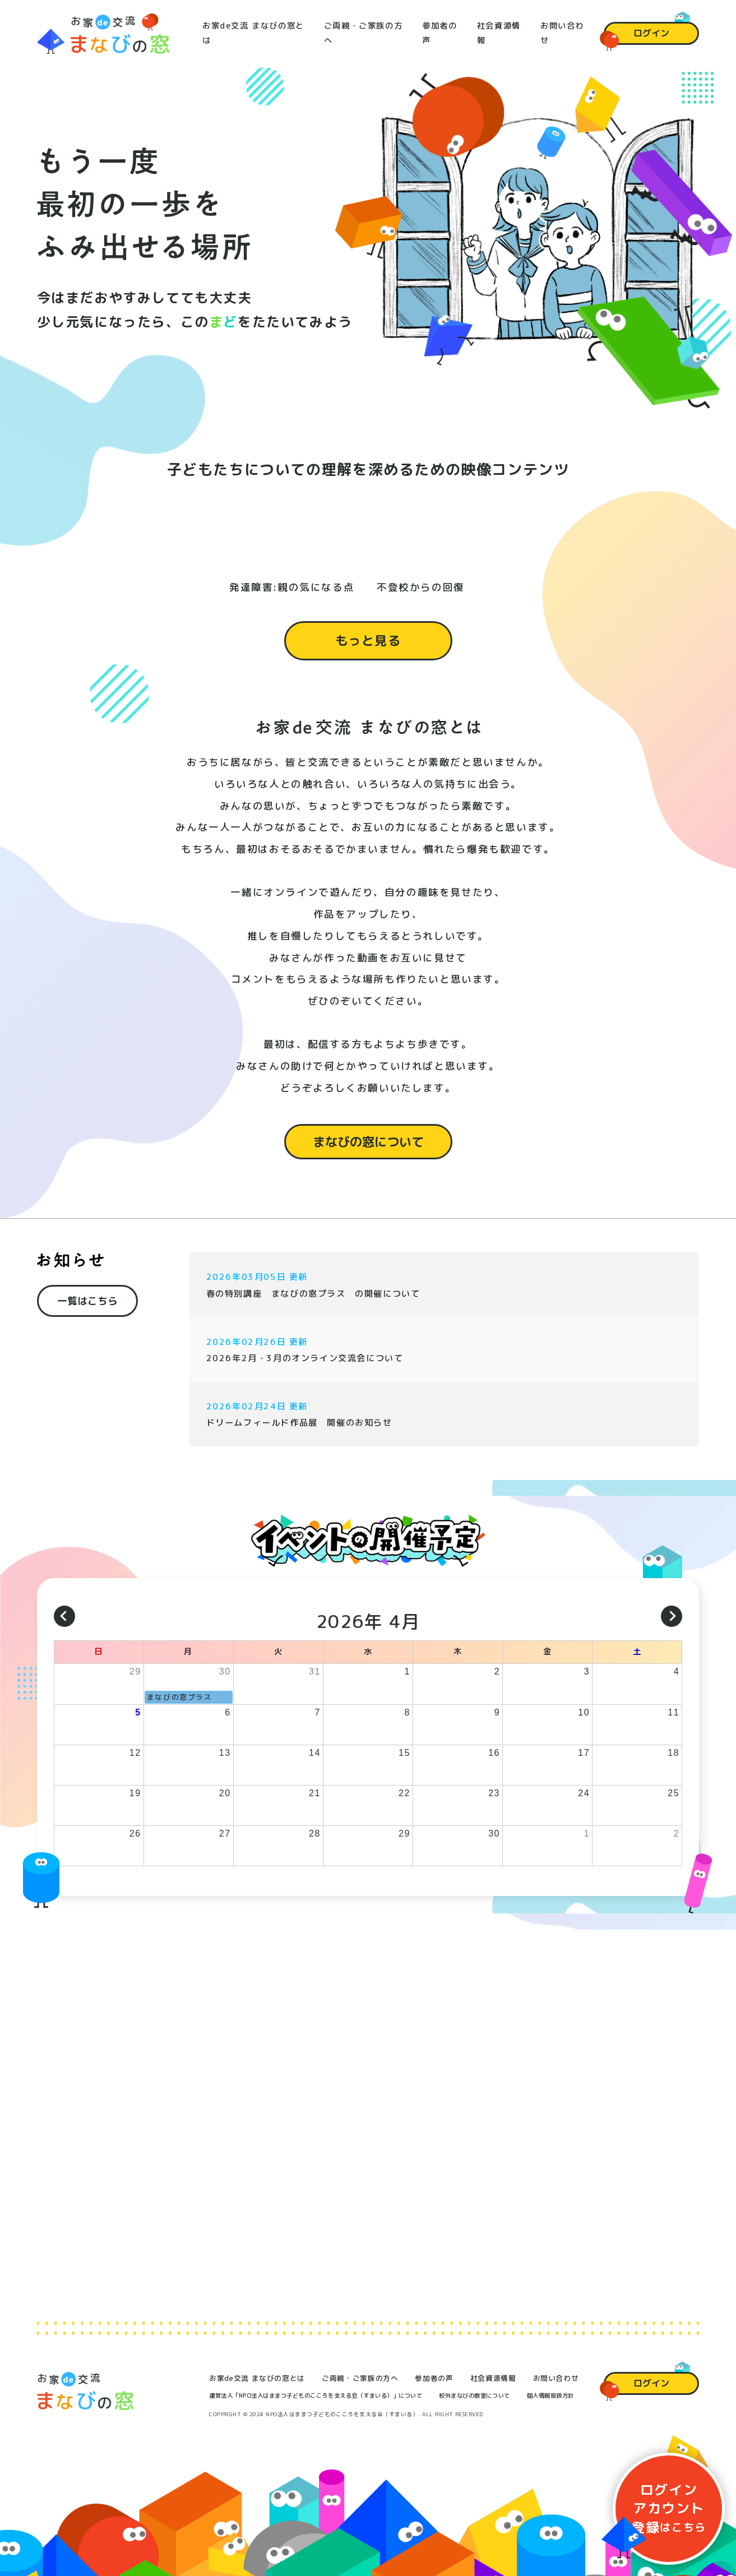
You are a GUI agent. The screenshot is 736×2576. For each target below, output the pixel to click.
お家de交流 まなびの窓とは (257, 2378)
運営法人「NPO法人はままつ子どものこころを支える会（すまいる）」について (315, 2395)
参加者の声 (434, 2378)
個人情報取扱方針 (550, 2395)
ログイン (651, 33)
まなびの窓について (368, 1155)
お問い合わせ (556, 2378)
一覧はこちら (87, 1312)
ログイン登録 (668, 2508)
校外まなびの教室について (474, 2395)
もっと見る (368, 654)
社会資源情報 (493, 2378)
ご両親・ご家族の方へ (360, 2378)
